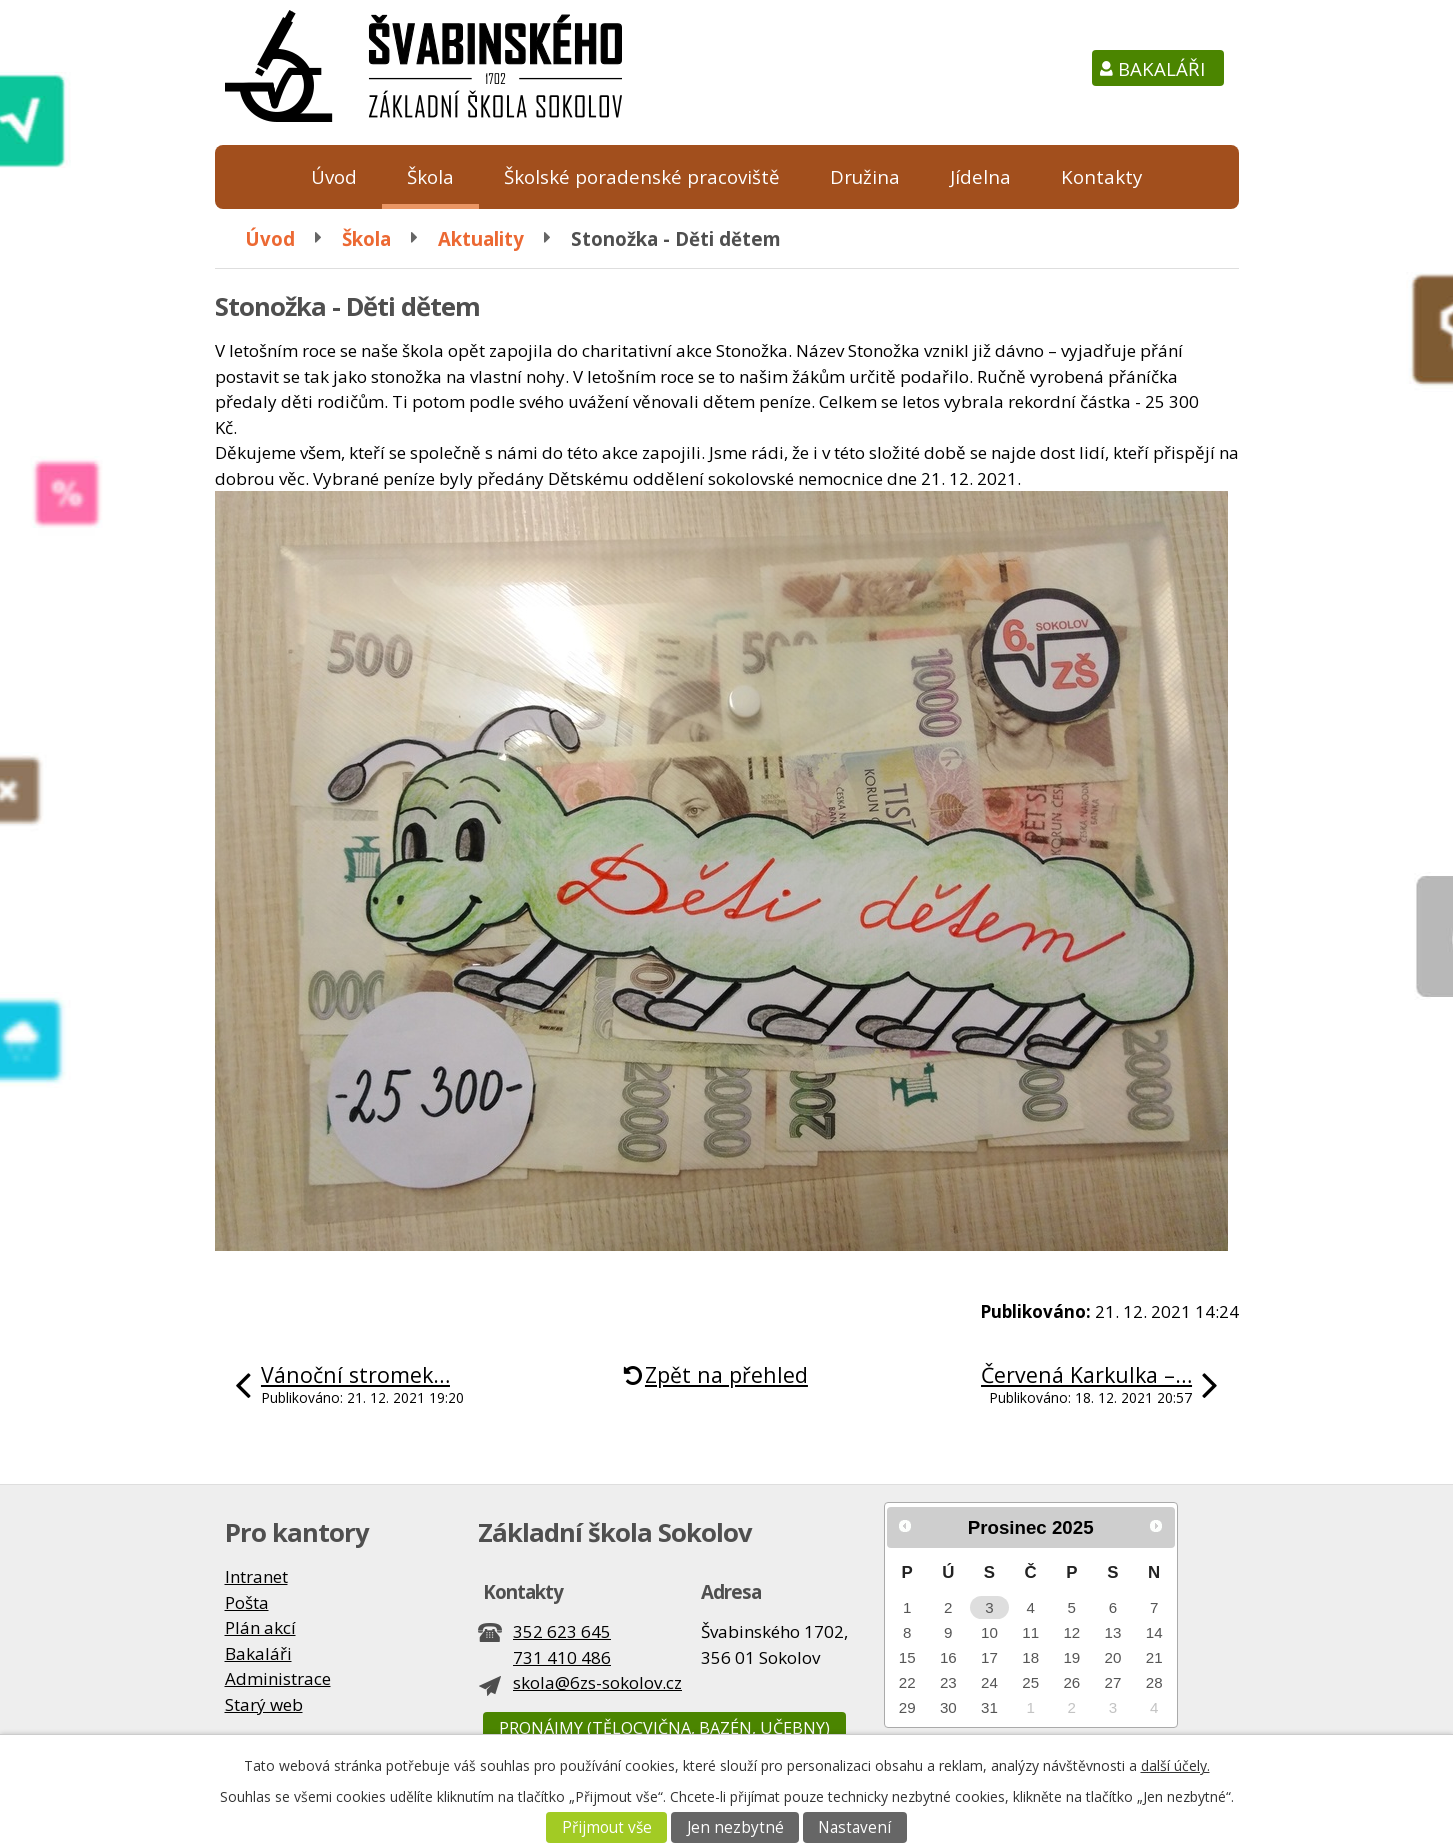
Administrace (278, 1678)
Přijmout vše (607, 1827)
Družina (865, 176)
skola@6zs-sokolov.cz (597, 1682)
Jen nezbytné (735, 1827)
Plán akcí (260, 1627)
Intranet (256, 1576)
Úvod (334, 176)
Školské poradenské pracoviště (642, 176)
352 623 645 (562, 1631)
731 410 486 (562, 1657)
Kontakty (1101, 176)
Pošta (247, 1602)
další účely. (1175, 1765)
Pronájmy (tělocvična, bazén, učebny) (664, 1728)
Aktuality (481, 238)
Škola (430, 176)
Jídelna (980, 176)
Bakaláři (1161, 68)
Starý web (264, 1704)
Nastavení (854, 1827)
